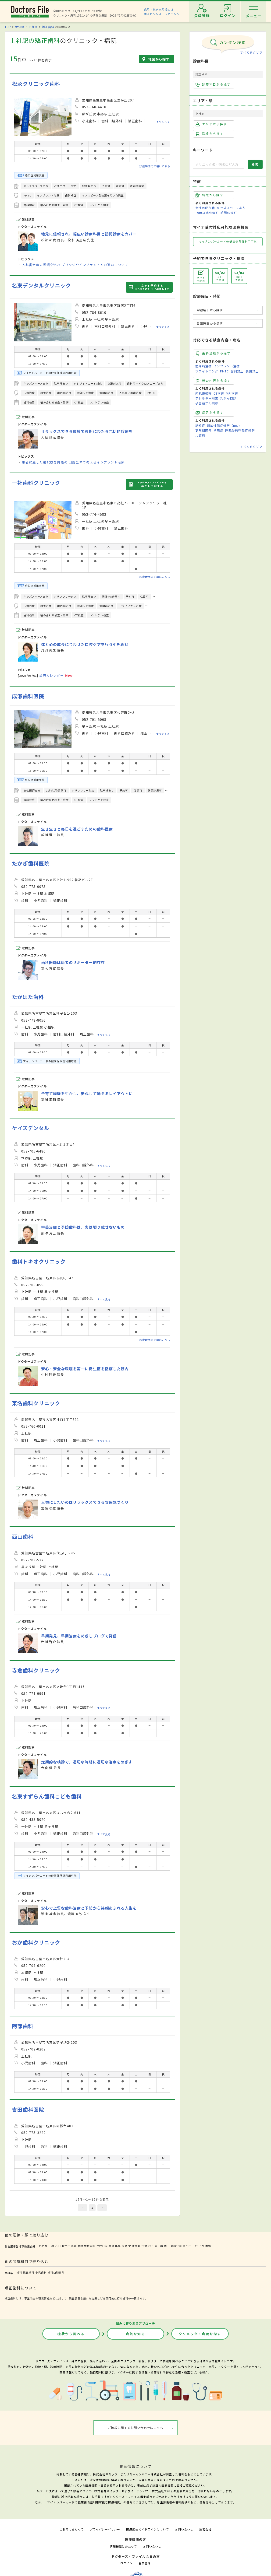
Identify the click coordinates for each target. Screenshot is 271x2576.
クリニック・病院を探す (200, 2333)
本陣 (111, 2246)
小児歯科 (40, 2272)
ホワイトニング (206, 371)
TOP (8, 27)
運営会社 (205, 2529)
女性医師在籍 (205, 208)
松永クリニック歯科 (36, 83)
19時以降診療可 (207, 212)
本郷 (208, 2246)
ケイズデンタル (33, 1128)
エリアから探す (211, 124)
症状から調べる (71, 2333)
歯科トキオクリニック (39, 1261)
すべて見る (163, 121)
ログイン (126, 2563)
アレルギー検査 (206, 398)
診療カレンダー (52, 675)
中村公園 (89, 2246)
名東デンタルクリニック (41, 285)
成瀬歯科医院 (28, 696)
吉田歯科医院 (28, 2109)
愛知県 (19, 27)
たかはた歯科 (28, 996)
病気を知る (135, 2333)
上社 (201, 2246)
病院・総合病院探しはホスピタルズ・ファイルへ (162, 11)
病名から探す (210, 412)
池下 (151, 2246)
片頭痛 (200, 435)
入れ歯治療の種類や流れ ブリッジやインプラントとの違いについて (75, 264)
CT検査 (219, 393)
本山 (167, 2246)
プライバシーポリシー (105, 2529)
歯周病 (218, 430)
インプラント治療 (227, 366)
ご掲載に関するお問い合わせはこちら (136, 2427)
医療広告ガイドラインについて (147, 2529)
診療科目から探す (213, 84)
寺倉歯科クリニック (36, 1670)
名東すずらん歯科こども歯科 (47, 1796)
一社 (195, 2246)
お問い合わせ (184, 2529)
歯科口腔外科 (56, 2272)
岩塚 (80, 2246)
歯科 (19, 2272)
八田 (58, 2246)
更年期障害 (203, 430)
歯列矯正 (237, 371)
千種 (51, 2246)
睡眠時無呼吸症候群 (240, 430)
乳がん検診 (228, 398)
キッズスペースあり (231, 208)
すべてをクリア (251, 52)
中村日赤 (102, 2246)
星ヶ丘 (187, 2246)
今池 (144, 2246)
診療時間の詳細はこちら (154, 166)
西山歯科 (22, 1536)
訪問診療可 (229, 212)
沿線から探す (210, 133)
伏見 (124, 2246)
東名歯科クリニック (36, 1403)
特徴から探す (210, 195)
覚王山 (159, 2246)
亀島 (118, 2246)
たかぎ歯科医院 (31, 863)
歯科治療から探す (213, 353)
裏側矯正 (252, 371)
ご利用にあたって (72, 2529)
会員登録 (145, 2563)
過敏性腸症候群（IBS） (224, 425)
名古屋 (43, 2246)
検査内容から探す (213, 380)
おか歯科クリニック (36, 1942)
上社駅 (33, 27)
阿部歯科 (22, 2025)
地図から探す (158, 59)
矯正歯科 (48, 27)
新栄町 (136, 2246)
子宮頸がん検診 (206, 403)
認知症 (200, 425)
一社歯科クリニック (36, 482)
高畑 (74, 2246)
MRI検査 (232, 393)
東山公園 (176, 2246)
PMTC (224, 371)
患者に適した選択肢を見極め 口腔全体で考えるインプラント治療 (73, 462)
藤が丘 (66, 2246)
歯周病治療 (203, 366)
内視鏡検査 (203, 393)
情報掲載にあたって (123, 2546)
